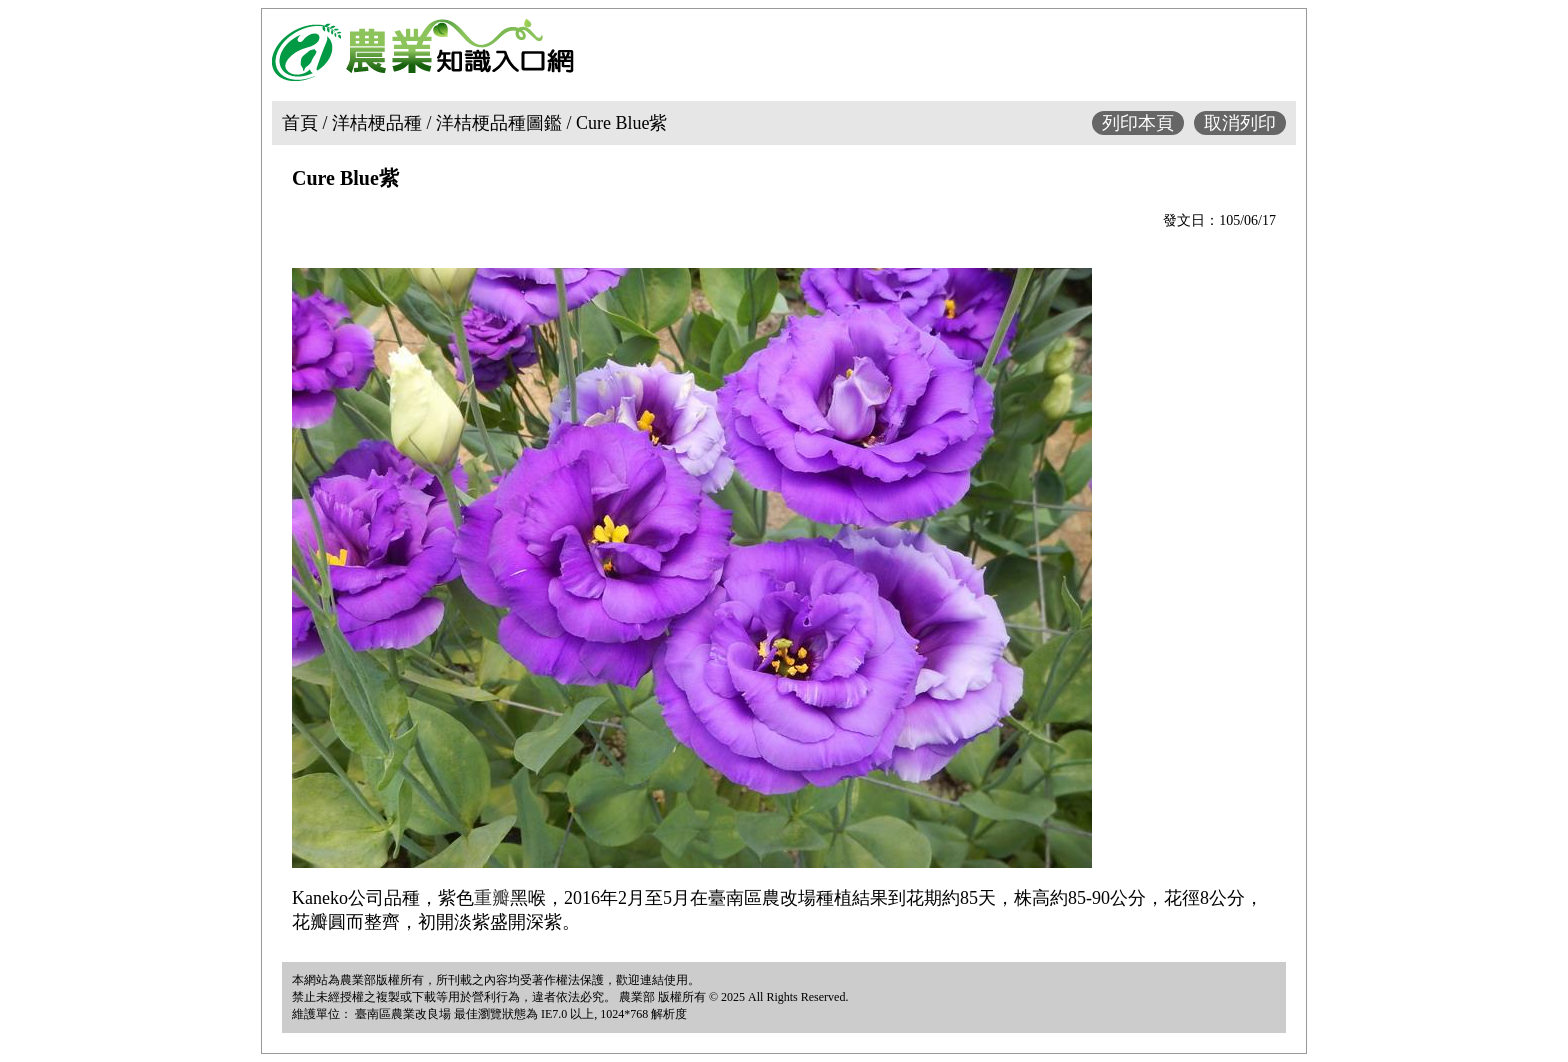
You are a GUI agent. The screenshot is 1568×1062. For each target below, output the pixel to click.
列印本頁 (1138, 123)
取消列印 (1240, 123)
